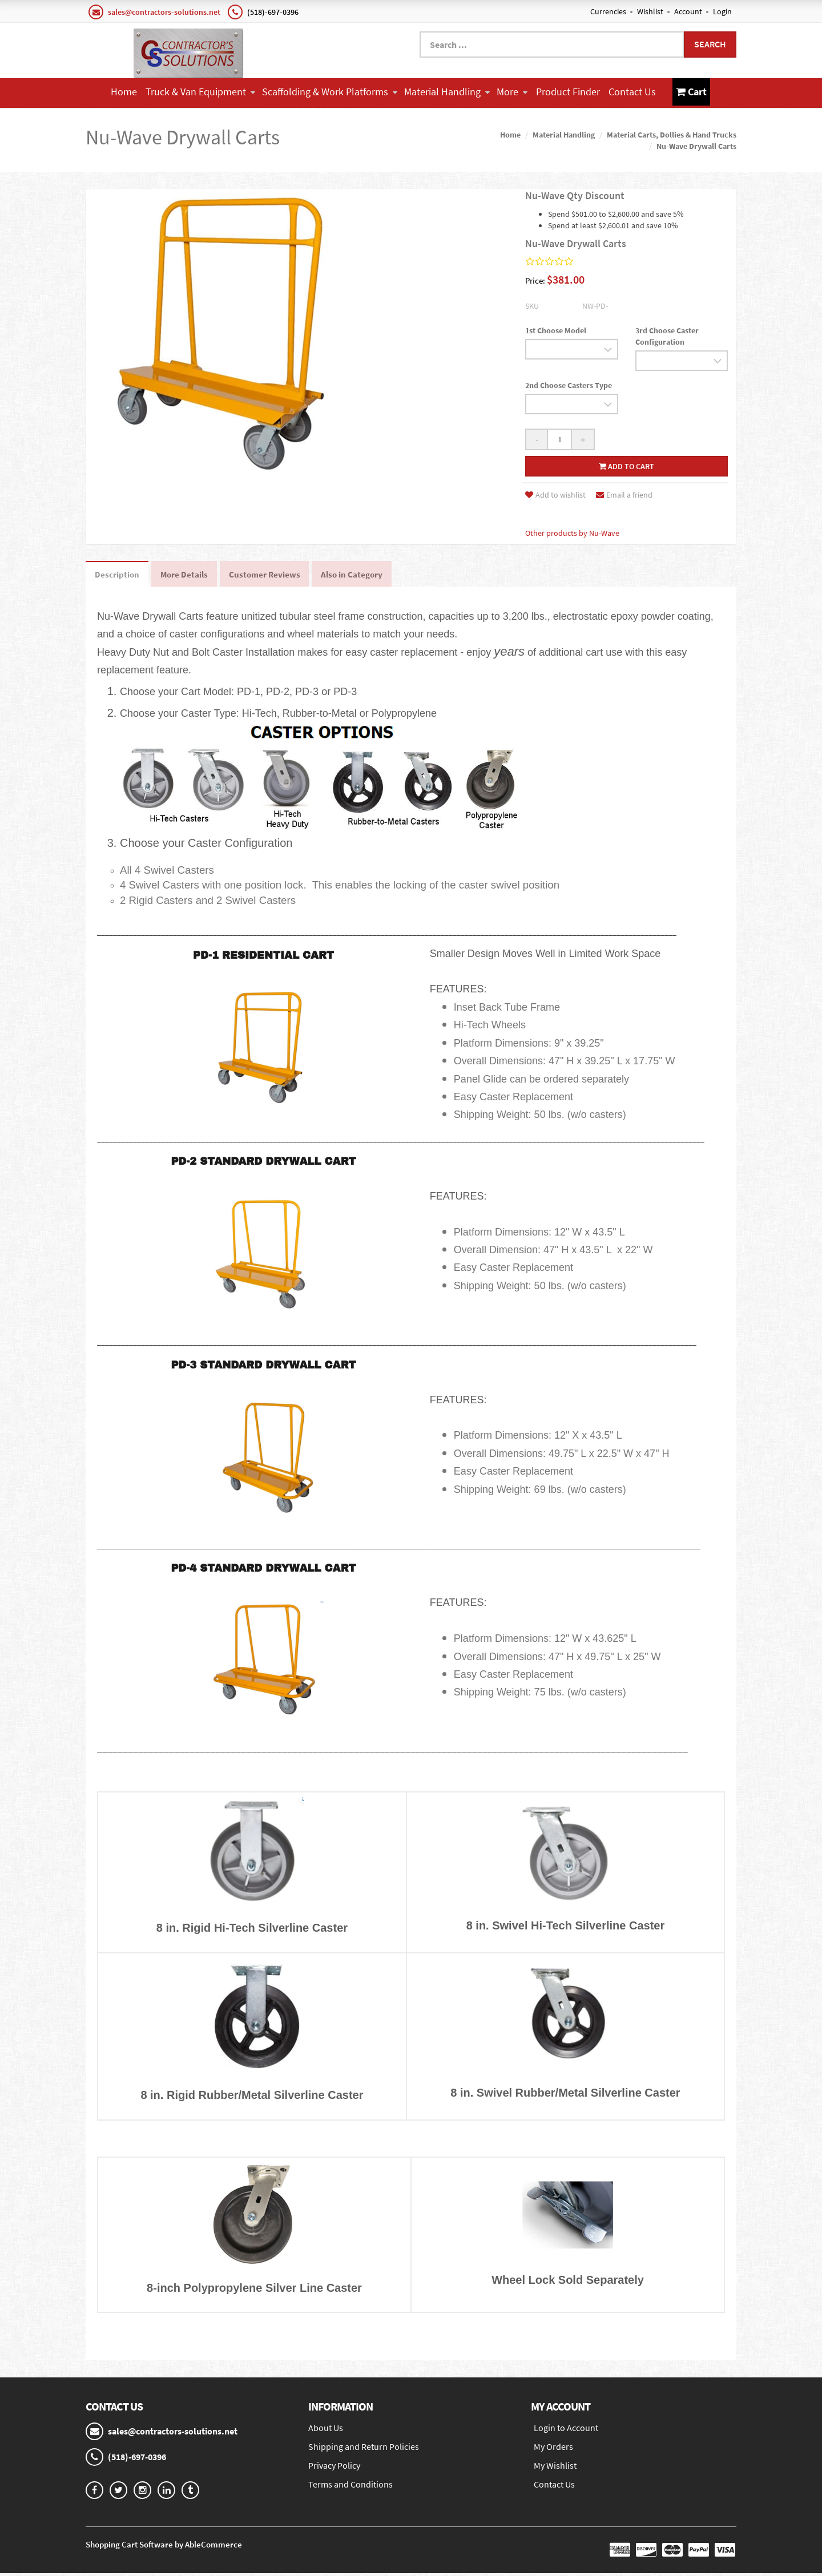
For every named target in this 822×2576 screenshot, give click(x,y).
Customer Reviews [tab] (279, 574)
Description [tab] (119, 574)
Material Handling (447, 91)
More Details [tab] (192, 574)
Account (688, 11)
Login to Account (566, 2430)
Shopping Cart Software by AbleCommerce (164, 2547)
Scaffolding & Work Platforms (329, 91)
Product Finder (568, 91)
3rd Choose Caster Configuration (667, 334)
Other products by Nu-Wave (572, 532)
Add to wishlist (555, 493)
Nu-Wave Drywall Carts (696, 144)
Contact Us (632, 91)
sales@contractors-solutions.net (164, 12)
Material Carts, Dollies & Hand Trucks (671, 133)
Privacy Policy (334, 2468)
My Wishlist (555, 2468)
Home (124, 91)
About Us (325, 2430)
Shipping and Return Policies (363, 2449)
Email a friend (624, 493)
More (512, 91)
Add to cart (626, 465)
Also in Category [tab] (373, 574)
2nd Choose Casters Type (568, 383)
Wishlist (650, 11)
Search (710, 44)
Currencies (608, 11)
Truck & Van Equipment (200, 91)
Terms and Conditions (350, 2487)
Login (722, 11)
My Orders (553, 2449)
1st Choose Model (555, 329)
